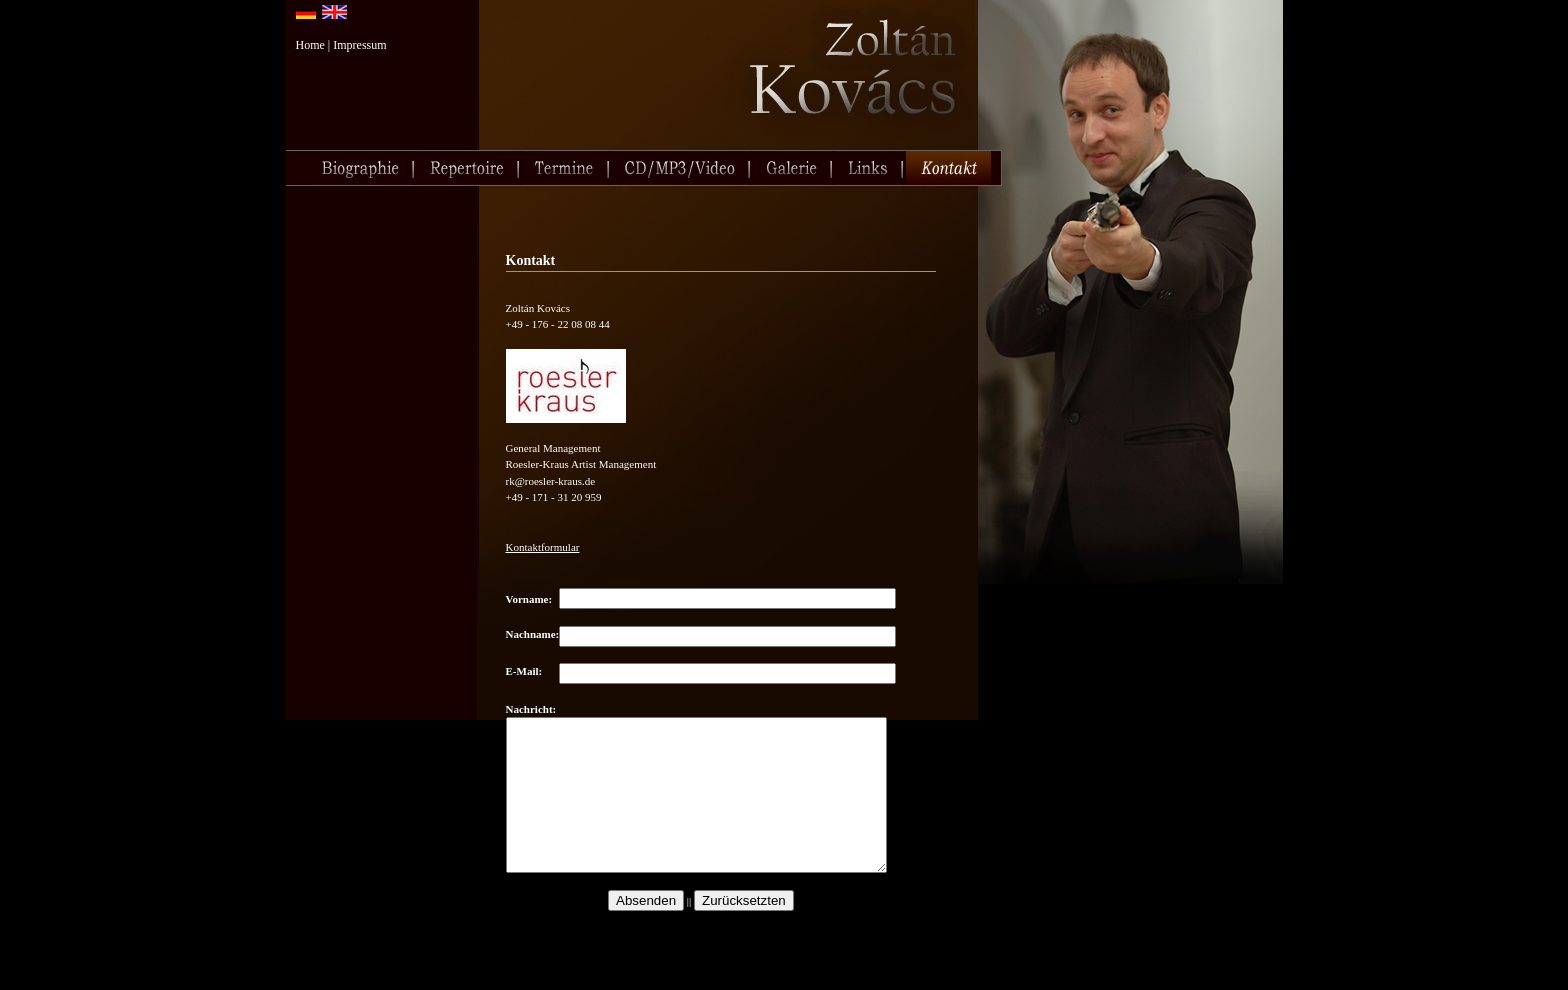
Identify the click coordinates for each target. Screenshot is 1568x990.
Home (310, 45)
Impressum (359, 45)
